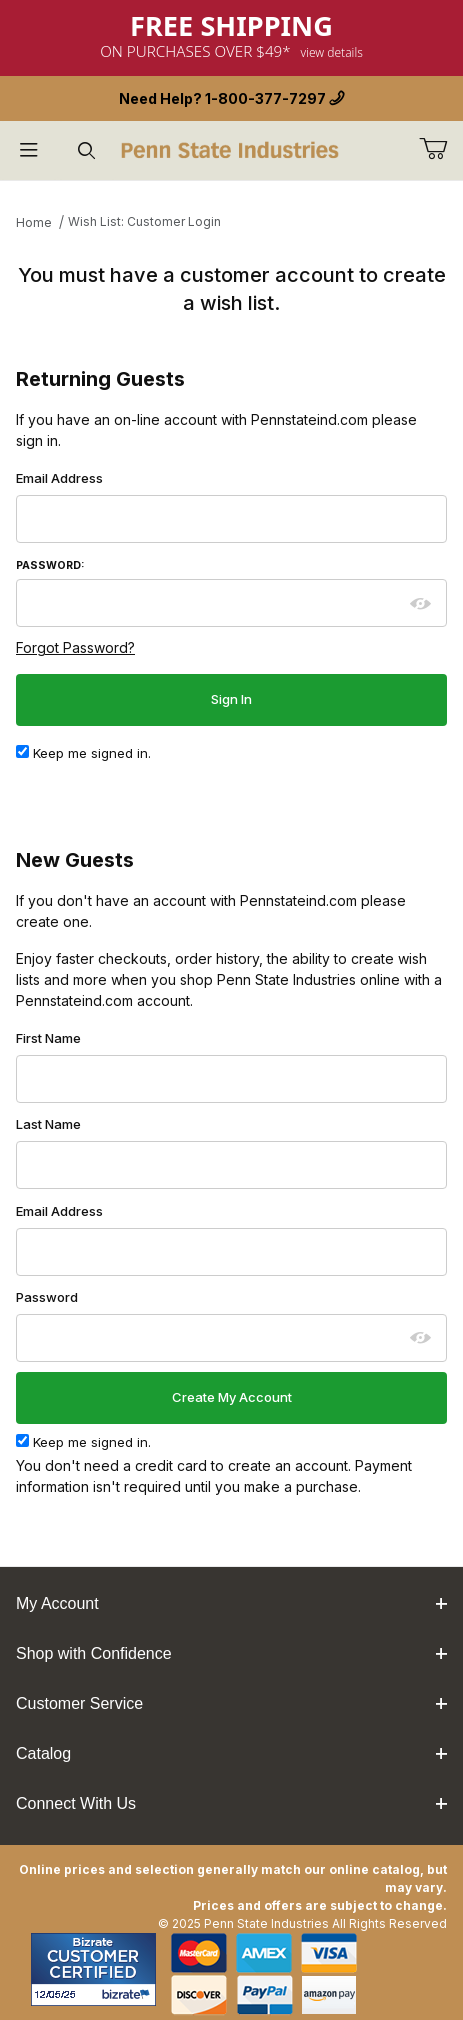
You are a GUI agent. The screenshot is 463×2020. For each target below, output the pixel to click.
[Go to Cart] (441, 149)
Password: (50, 565)
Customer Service (231, 1703)
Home (34, 222)
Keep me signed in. (83, 753)
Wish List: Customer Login (144, 221)
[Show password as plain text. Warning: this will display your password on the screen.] (421, 604)
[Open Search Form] (87, 150)
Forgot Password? (75, 647)
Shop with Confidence (231, 1653)
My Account (231, 1603)
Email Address (59, 478)
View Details (332, 52)
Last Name (48, 1124)
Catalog (231, 1753)
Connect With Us (231, 1803)
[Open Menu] (29, 150)
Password (47, 1297)
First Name (48, 1038)
